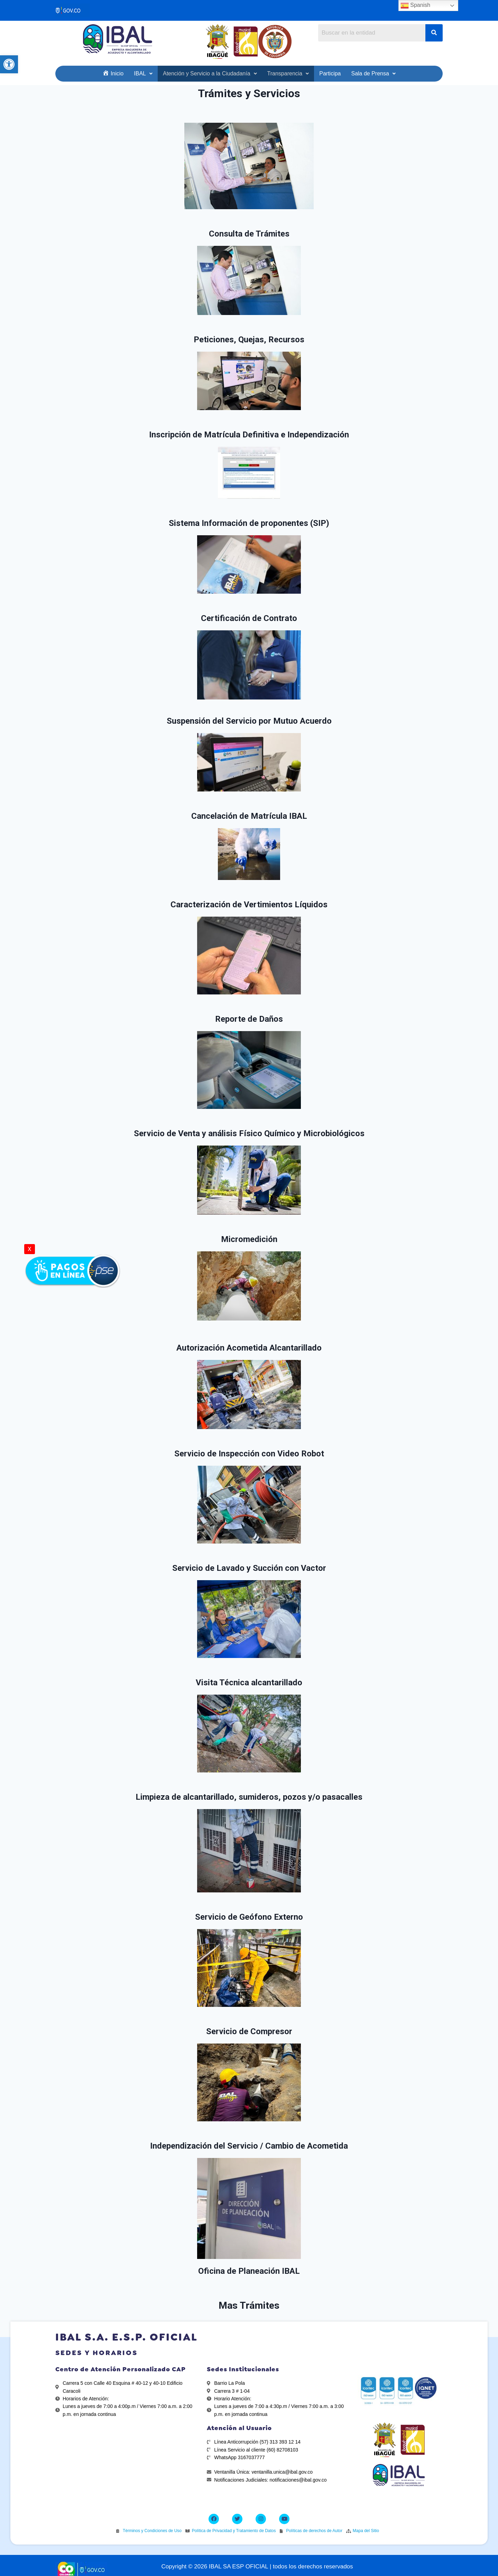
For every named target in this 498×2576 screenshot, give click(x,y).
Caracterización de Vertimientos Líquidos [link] (249, 904)
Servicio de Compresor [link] (249, 2031)
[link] (9, 64)
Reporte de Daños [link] (249, 1019)
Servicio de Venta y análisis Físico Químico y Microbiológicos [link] (249, 1133)
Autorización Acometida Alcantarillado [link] (249, 1348)
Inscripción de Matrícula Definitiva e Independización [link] (249, 434)
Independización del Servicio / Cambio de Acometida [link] (249, 2146)
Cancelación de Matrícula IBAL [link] (249, 816)
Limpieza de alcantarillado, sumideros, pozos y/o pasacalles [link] (249, 1797)
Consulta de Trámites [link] (249, 234)
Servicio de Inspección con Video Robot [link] (249, 1453)
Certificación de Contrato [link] (249, 618)
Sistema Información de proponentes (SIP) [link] (249, 523)
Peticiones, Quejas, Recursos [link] (249, 339)
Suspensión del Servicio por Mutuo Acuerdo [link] (249, 721)
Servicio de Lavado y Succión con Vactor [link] (249, 1568)
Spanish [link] (415, 5)
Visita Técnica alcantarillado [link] (249, 1682)
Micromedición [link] (249, 1239)
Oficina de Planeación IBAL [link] (249, 2271)
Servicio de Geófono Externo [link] (249, 1917)
